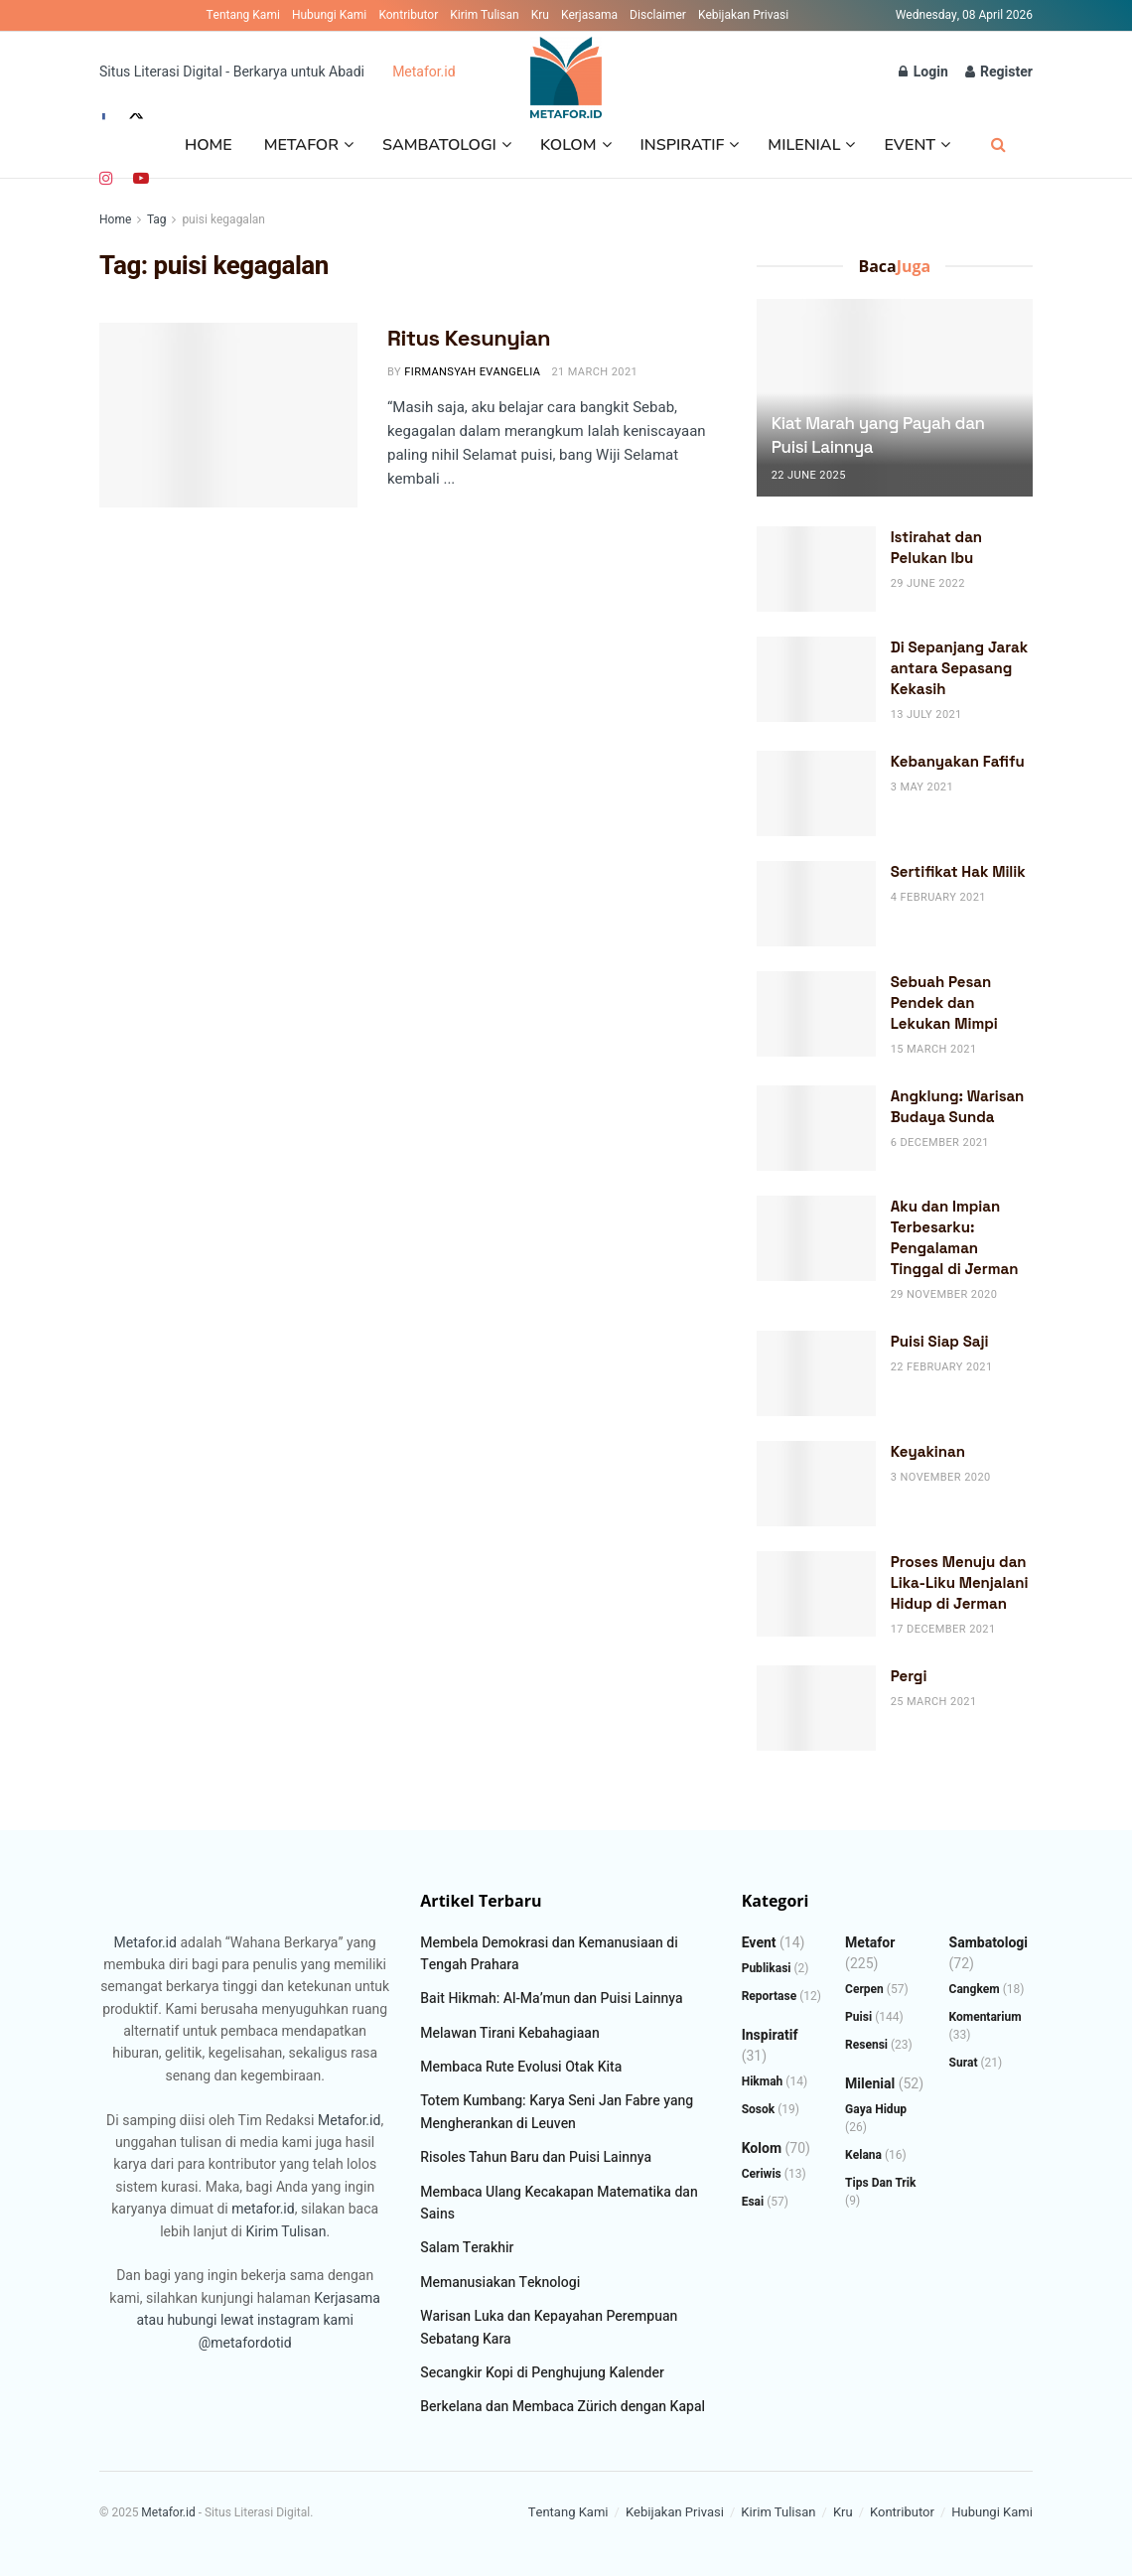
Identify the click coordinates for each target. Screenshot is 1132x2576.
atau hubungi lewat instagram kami (245, 2320)
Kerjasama (589, 15)
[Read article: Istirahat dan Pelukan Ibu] (816, 569)
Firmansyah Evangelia (472, 371)
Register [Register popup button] (999, 72)
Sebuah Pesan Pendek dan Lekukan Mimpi (944, 1002)
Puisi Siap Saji (940, 1341)
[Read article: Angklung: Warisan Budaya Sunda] (816, 1128)
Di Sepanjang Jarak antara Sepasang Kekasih (960, 668)
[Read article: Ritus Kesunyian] (228, 415)
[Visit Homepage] (566, 72)
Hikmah (762, 2081)
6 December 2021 (940, 1142)
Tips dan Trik (880, 2183)
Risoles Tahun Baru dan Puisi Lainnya (535, 2157)
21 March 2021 (594, 371)
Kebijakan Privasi (743, 15)
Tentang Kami (243, 15)
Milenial (804, 145)
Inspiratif (682, 145)
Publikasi (766, 1968)
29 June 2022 (928, 583)
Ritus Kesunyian (468, 338)
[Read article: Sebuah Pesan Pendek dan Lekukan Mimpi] (816, 1014)
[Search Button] (998, 145)
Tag (156, 219)
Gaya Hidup (876, 2109)
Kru (540, 15)
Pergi (909, 1675)
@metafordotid (245, 2343)
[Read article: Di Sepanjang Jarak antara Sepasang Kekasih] (816, 679)
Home (208, 145)
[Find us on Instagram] (106, 179)
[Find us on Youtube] (141, 179)
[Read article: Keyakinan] (816, 1483)
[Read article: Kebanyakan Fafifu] (816, 793)
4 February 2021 (938, 897)
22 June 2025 (809, 475)
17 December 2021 (943, 1629)
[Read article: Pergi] (816, 1708)
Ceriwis (761, 2174)
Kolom (568, 145)
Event (909, 145)
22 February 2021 (942, 1367)
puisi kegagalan (223, 219)
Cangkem (974, 1989)
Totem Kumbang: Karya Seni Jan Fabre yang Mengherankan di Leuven (556, 2111)
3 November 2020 (941, 1477)
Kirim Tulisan (484, 15)
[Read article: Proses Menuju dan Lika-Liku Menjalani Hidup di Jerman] (816, 1594)
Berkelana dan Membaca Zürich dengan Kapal (562, 2406)
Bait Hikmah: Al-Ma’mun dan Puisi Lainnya (551, 1998)
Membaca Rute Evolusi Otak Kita (521, 2067)
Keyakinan (928, 1451)
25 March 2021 (934, 1701)
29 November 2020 (944, 1294)
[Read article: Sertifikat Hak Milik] (816, 903)
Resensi (866, 2045)
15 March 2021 (934, 1049)
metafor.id (262, 2209)
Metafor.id (423, 72)
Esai (753, 2202)
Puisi (858, 2017)
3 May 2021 (922, 787)
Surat (963, 2063)
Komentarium (985, 2017)
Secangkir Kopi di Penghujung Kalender (541, 2372)
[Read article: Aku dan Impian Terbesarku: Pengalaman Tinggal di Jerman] (816, 1238)
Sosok (759, 2109)
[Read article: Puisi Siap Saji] (816, 1373)
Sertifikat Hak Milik (958, 871)
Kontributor (408, 15)
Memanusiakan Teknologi (500, 2282)
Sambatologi (439, 145)
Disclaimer (658, 15)
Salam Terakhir (466, 2247)
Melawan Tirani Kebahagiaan (509, 2033)
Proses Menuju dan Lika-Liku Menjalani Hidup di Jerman (960, 1582)
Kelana (863, 2155)
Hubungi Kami (329, 15)
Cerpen (864, 1989)
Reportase (769, 1996)
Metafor (301, 145)
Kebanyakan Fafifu (958, 761)
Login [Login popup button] (923, 72)
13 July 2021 (926, 714)
